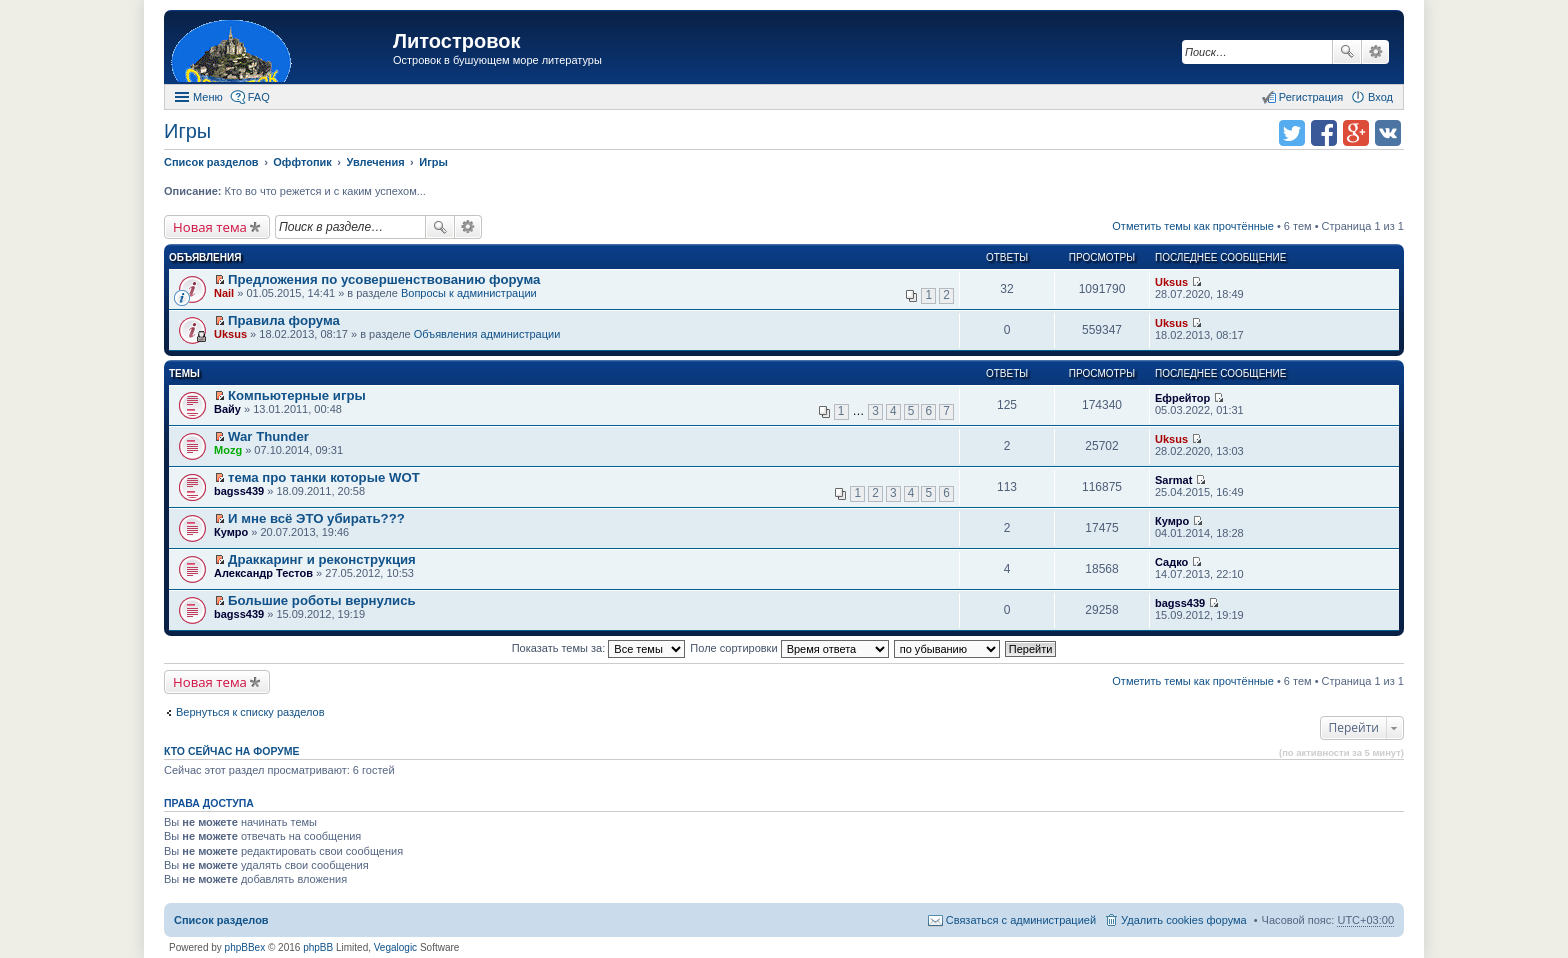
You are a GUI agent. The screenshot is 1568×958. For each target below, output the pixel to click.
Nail (224, 293)
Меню (208, 97)
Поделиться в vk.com (1388, 133)
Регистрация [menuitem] (1311, 97)
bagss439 (239, 491)
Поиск (1347, 52)
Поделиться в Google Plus (1356, 133)
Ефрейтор (1182, 398)
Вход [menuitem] (1380, 97)
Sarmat (1173, 480)
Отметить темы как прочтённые (1193, 226)
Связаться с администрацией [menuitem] (1021, 920)
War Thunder (268, 436)
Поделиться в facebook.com (1324, 133)
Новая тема (210, 227)
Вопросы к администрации (469, 293)
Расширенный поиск (1375, 52)
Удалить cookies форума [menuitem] (1184, 920)
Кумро (231, 532)
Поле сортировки (789, 648)
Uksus (1171, 282)
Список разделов (221, 920)
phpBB (318, 947)
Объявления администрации (487, 334)
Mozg (228, 450)
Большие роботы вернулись (322, 600)
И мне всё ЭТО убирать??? (316, 518)
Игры (187, 131)
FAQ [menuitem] (259, 97)
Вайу (227, 409)
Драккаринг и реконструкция (322, 559)
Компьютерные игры (297, 395)
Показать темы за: (599, 648)
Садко (1171, 562)
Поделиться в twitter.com (1292, 133)
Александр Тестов (263, 573)
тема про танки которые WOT (324, 477)
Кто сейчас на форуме (232, 751)
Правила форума (284, 320)
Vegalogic (395, 947)
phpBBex (245, 947)
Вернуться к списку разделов (250, 712)
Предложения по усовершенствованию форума (384, 279)
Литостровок (456, 41)
